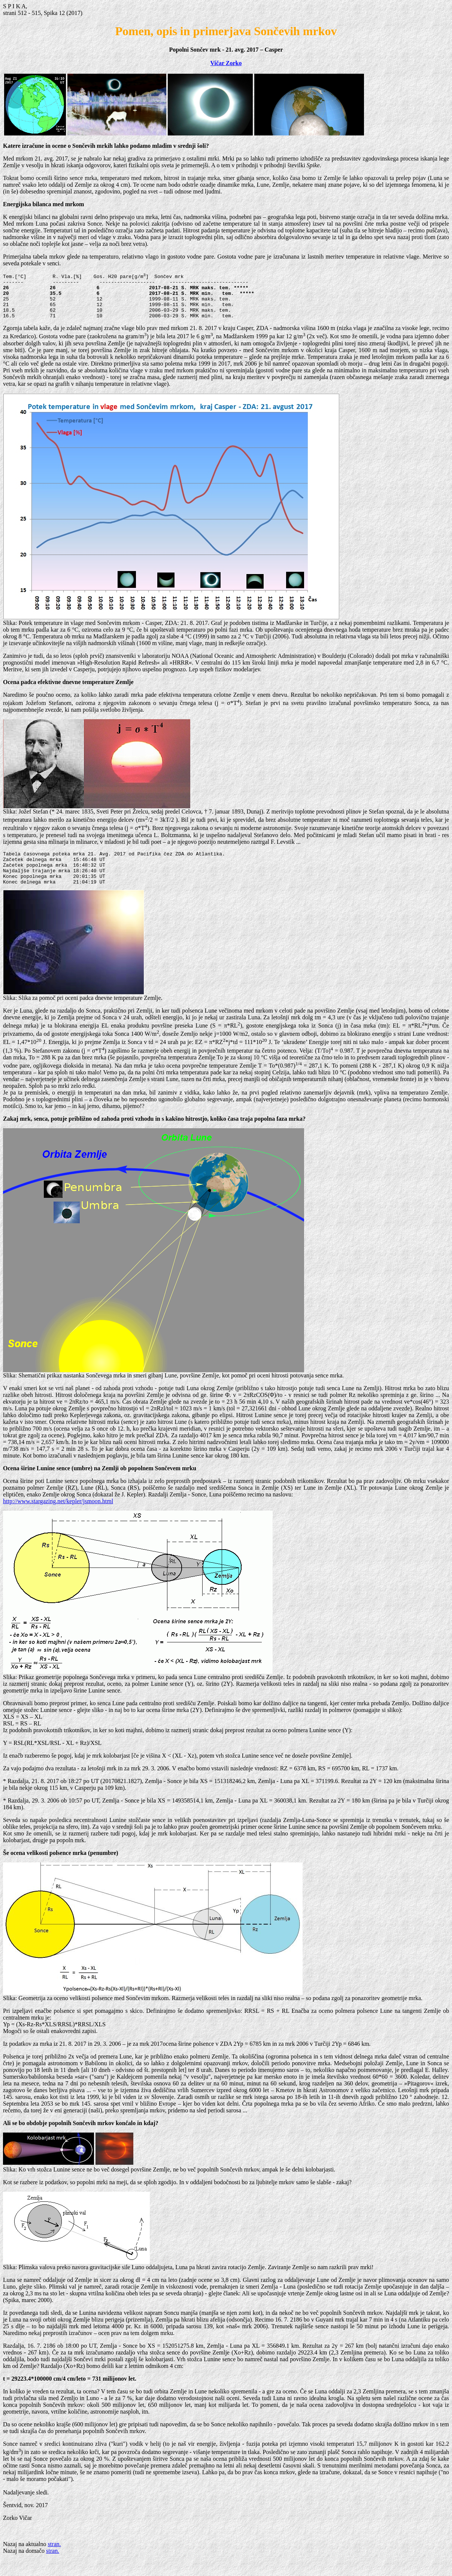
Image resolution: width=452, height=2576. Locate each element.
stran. (54, 2560)
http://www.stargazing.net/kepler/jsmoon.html (58, 1517)
